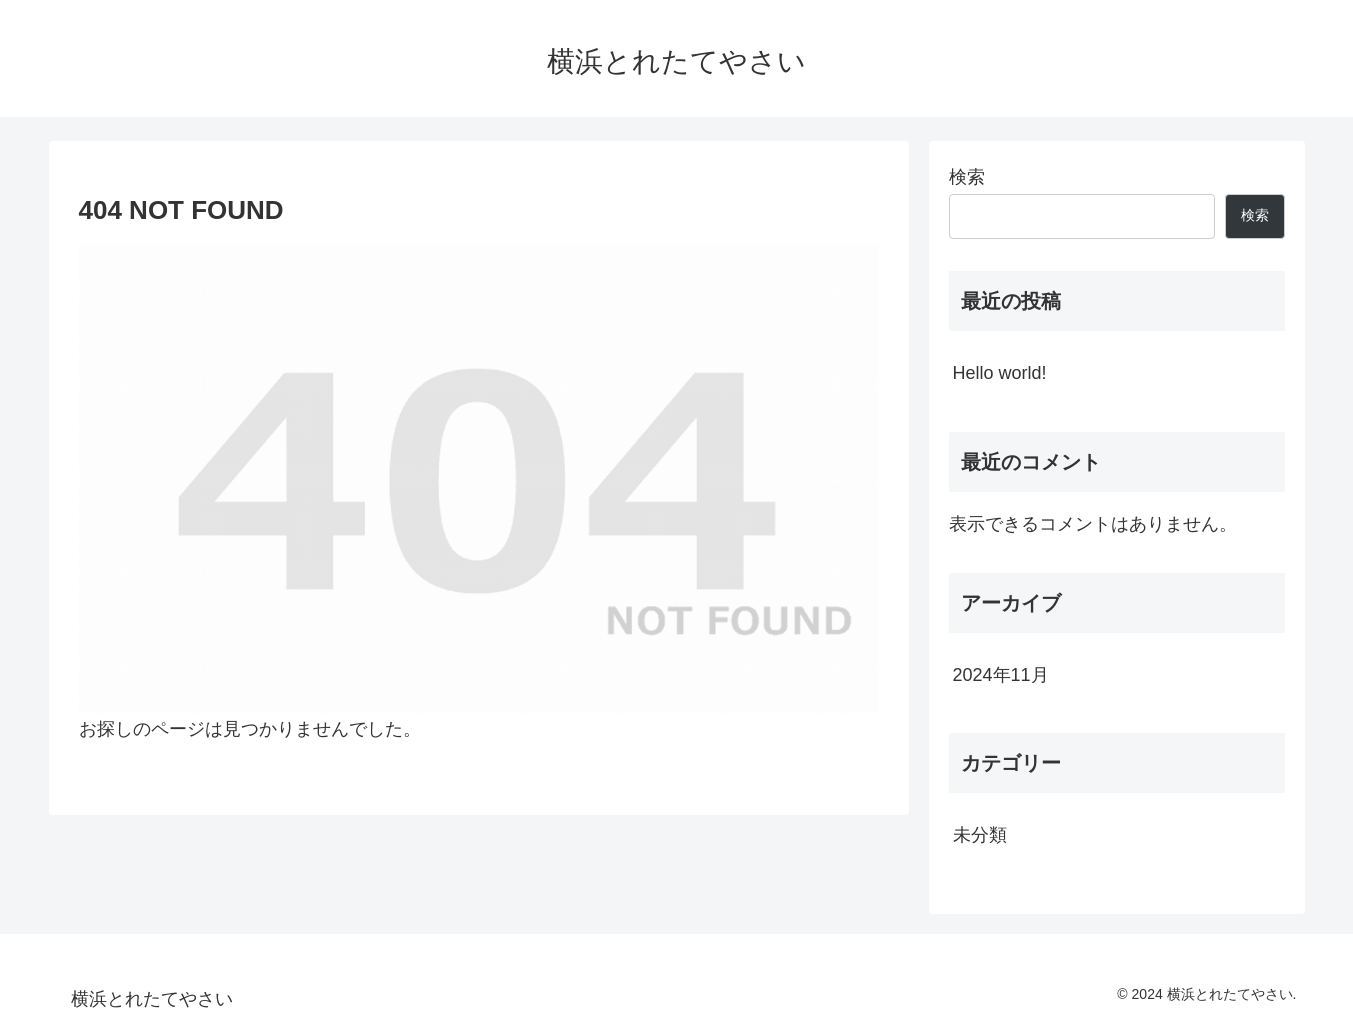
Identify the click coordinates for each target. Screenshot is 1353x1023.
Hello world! (1000, 373)
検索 (967, 177)
